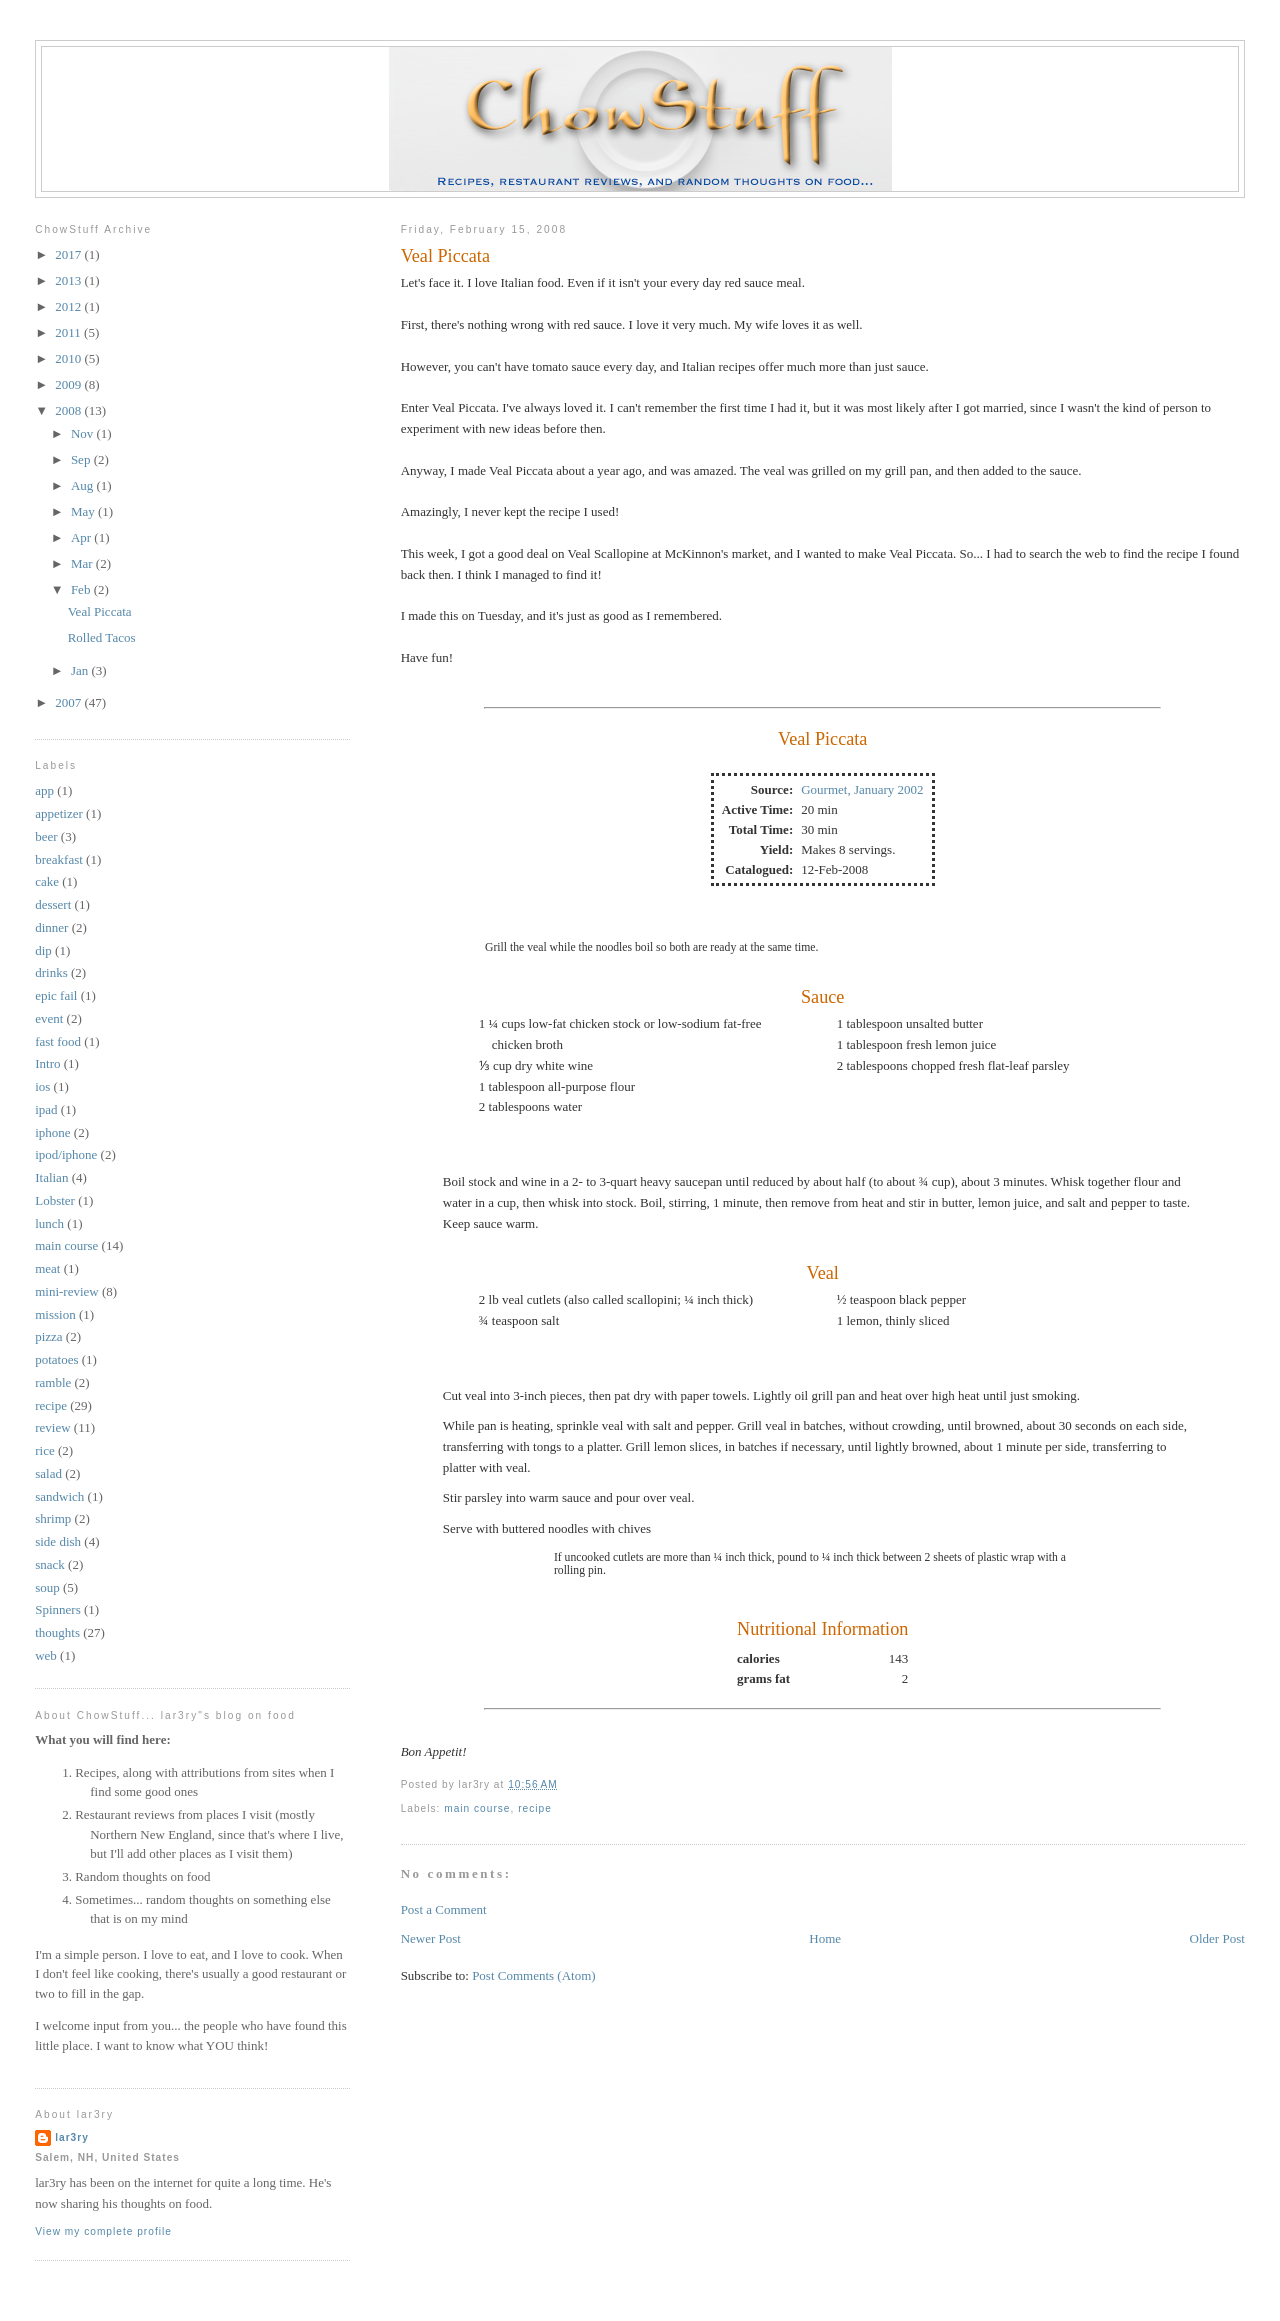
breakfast (59, 859)
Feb (82, 589)
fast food (58, 1041)
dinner (51, 927)
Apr (82, 537)
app (44, 790)
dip (43, 950)
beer (46, 836)
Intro (47, 1063)
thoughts (57, 1632)
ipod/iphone (66, 1154)
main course (477, 1808)
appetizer (59, 813)
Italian (51, 1177)
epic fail (56, 995)
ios (42, 1086)
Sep (82, 459)
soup (47, 1587)
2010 (69, 358)
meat (47, 1268)
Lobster (55, 1200)
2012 (69, 306)
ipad (46, 1109)
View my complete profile (103, 2231)
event (49, 1018)
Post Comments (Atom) (534, 1975)
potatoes (56, 1359)
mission (55, 1314)
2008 (69, 410)
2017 (69, 254)
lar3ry (72, 2137)
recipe (535, 1808)
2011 (69, 332)
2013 (69, 280)
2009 (69, 384)
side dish (58, 1541)
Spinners (58, 1609)
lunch (49, 1223)
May (84, 511)
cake (47, 881)
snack (50, 1564)
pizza (48, 1336)
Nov (84, 433)
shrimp (53, 1518)
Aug (84, 485)
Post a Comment (444, 1909)
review (52, 1427)
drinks (51, 972)
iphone (52, 1132)
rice (44, 1450)
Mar (83, 563)
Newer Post (431, 1938)
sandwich (59, 1496)
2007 (69, 702)
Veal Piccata (445, 256)
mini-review (67, 1291)
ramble (53, 1382)
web (46, 1655)
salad (48, 1473)
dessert (53, 904)
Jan (81, 670)
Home (825, 1938)
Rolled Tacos (102, 637)
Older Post (1217, 1938)
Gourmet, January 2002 (862, 789)
